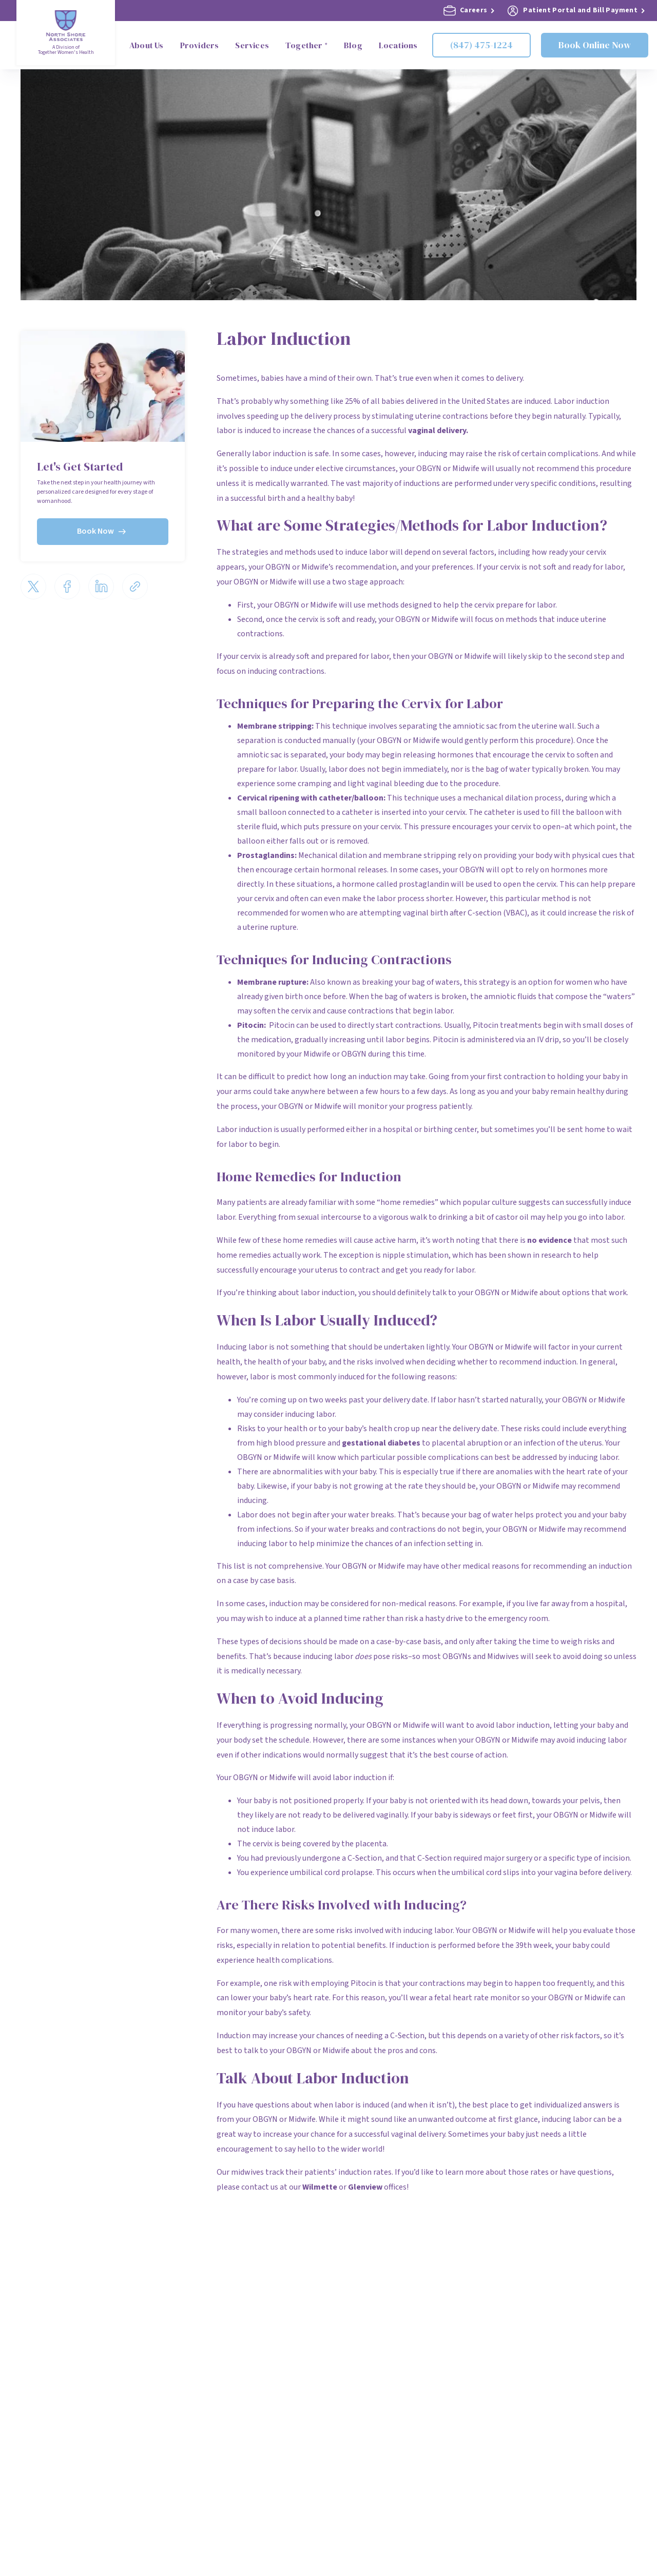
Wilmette (319, 2187)
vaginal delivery (437, 430)
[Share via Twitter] (33, 584)
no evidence (549, 1240)
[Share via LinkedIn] (101, 584)
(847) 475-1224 (481, 44)
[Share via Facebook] (67, 584)
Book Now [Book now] (102, 530)
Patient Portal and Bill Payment (576, 11)
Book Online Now (594, 44)
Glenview (365, 2187)
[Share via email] (135, 584)
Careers (469, 11)
